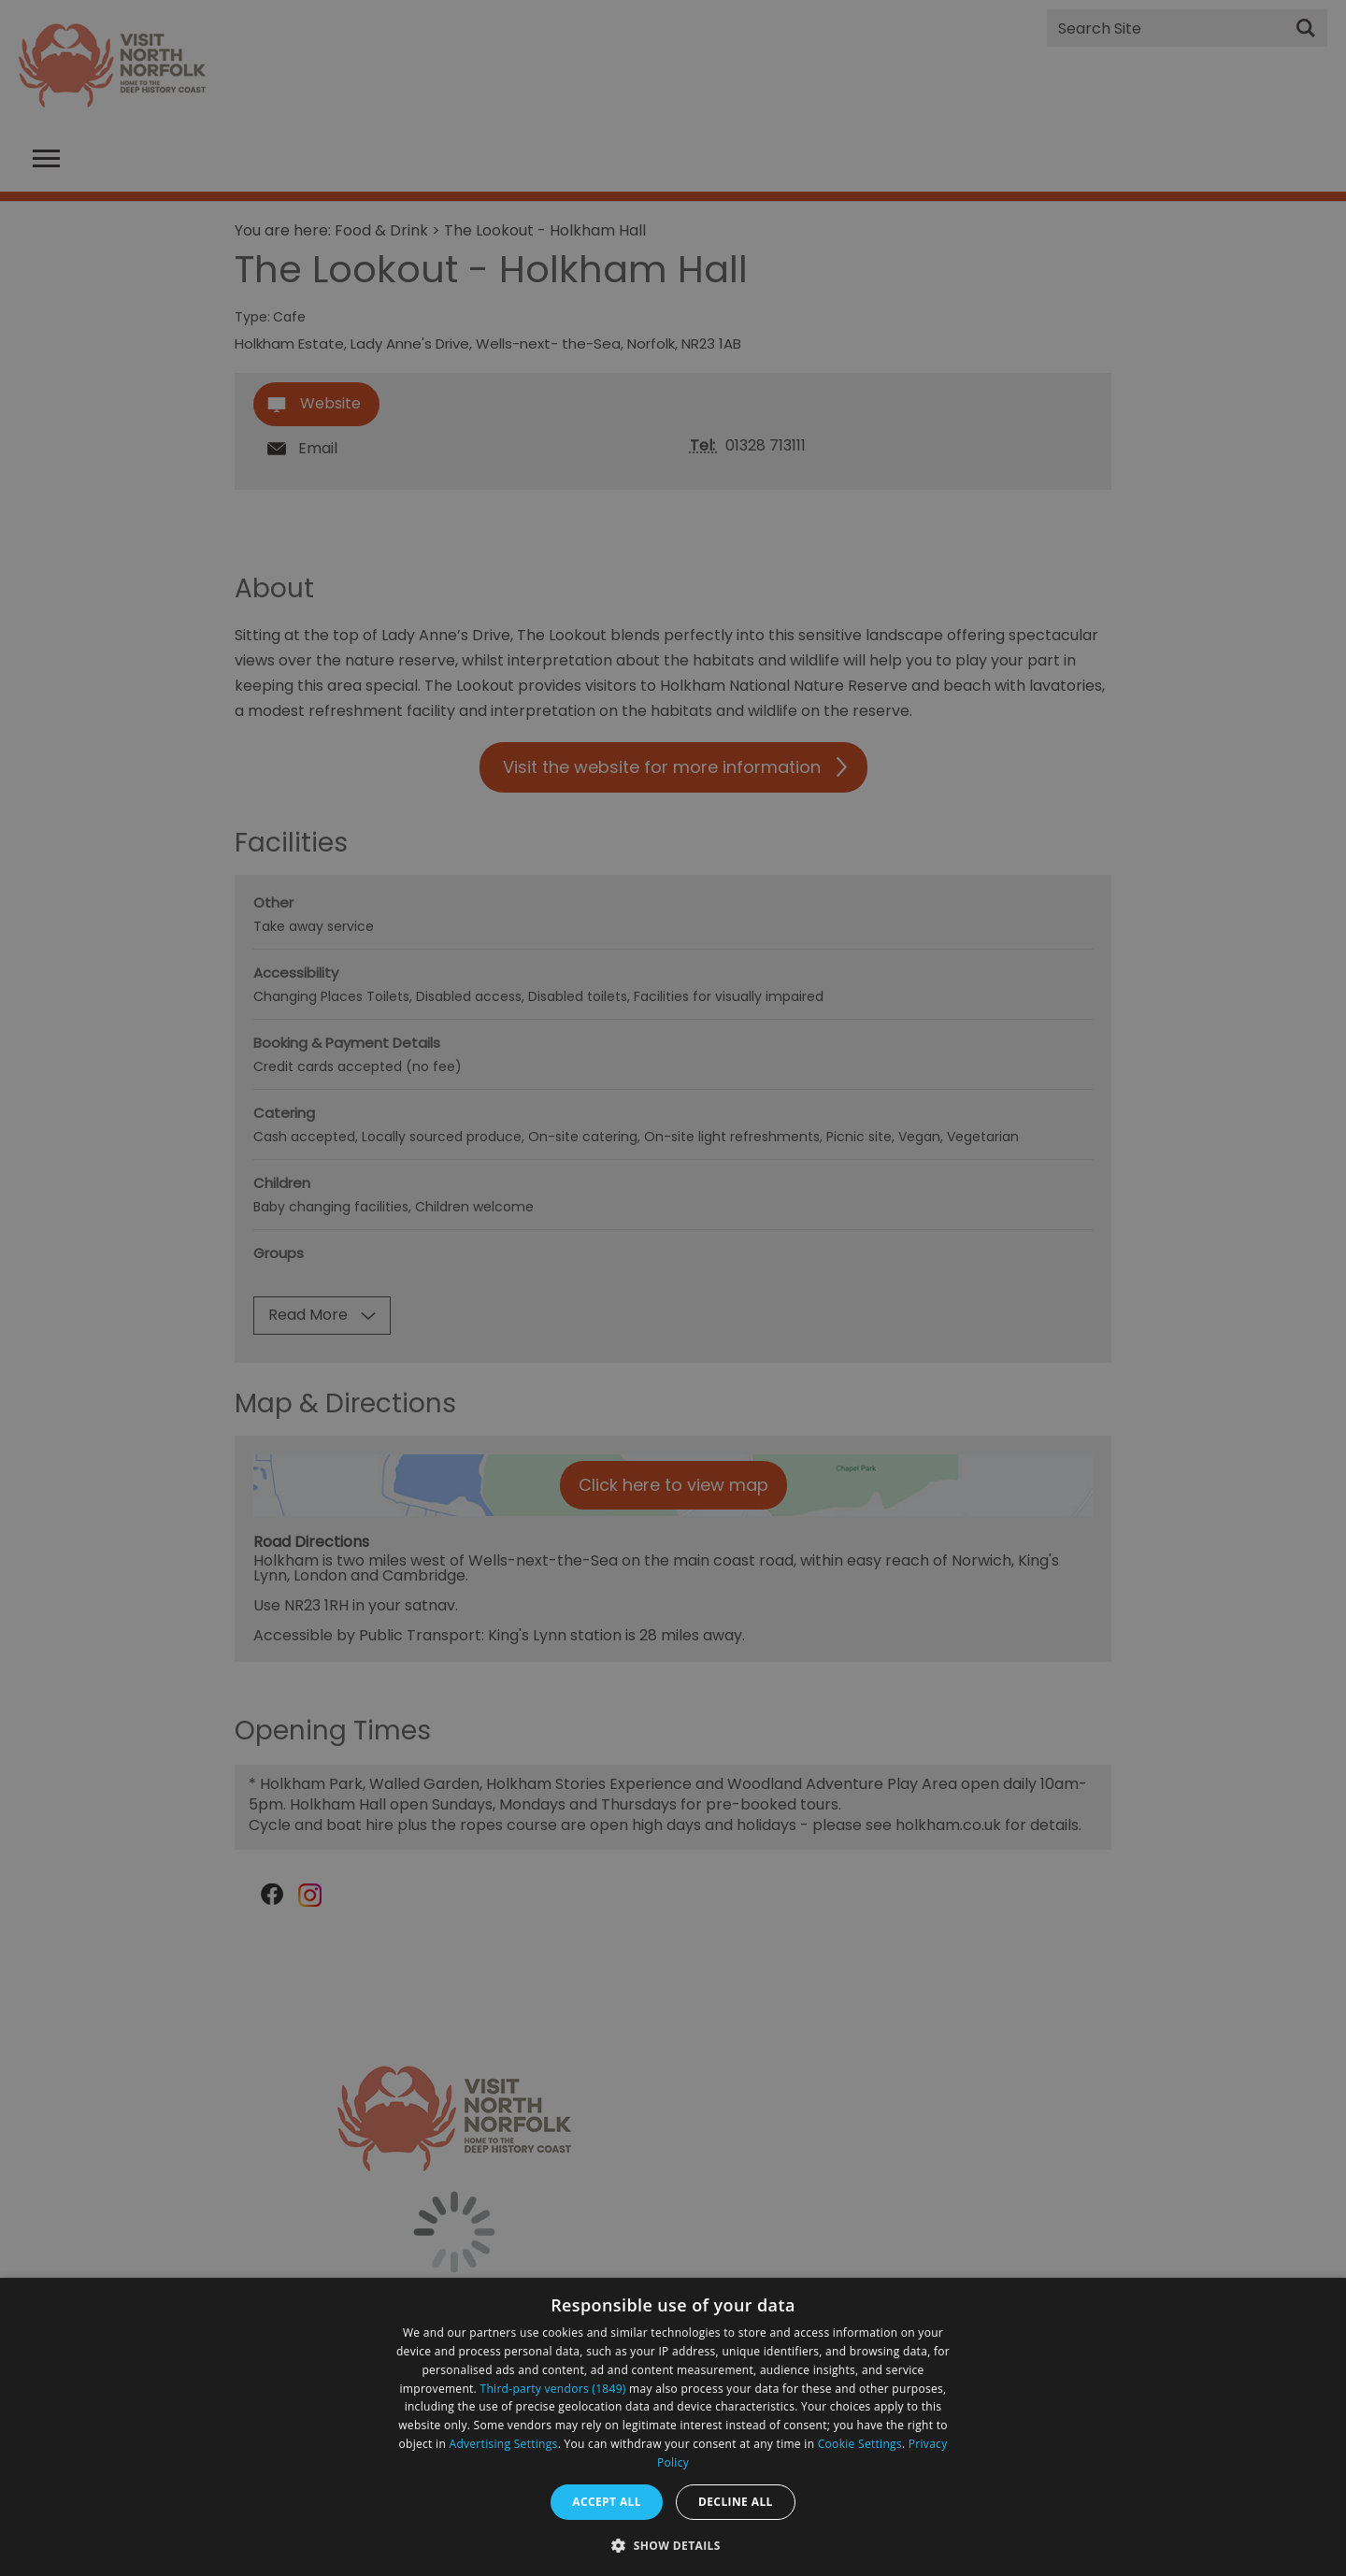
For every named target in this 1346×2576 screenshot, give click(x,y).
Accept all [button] (606, 2502)
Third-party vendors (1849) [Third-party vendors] (553, 2389)
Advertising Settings (504, 2444)
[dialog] (673, 2427)
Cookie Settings (860, 2444)
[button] (673, 2544)
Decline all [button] (735, 2502)
